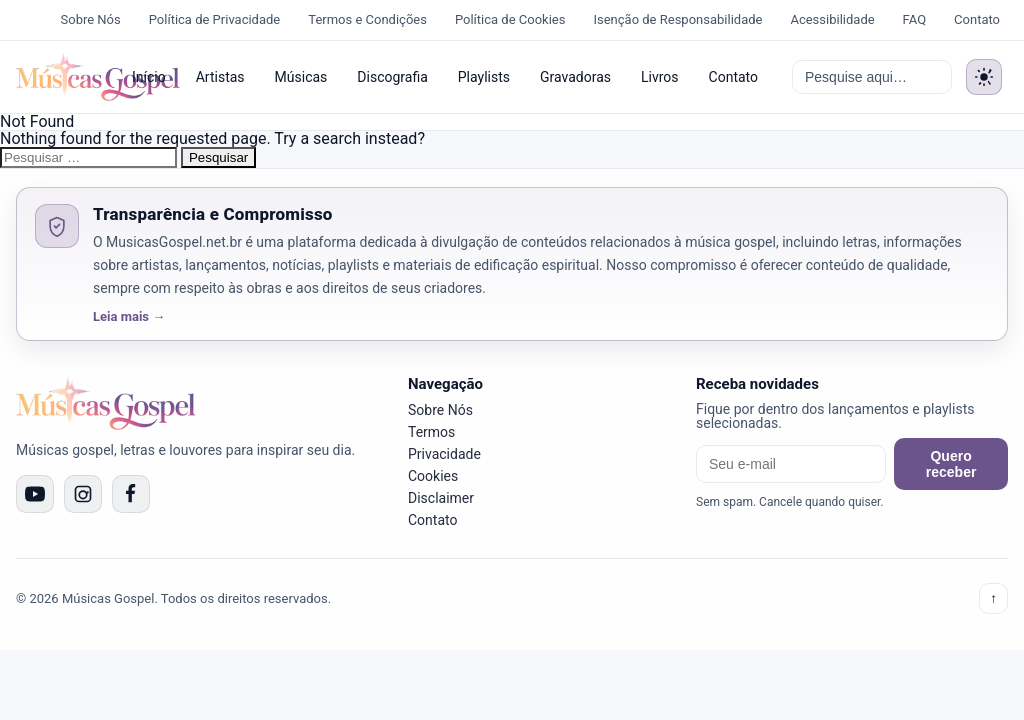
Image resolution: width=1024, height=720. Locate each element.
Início (149, 77)
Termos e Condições (367, 19)
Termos (431, 432)
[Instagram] (83, 494)
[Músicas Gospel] (61, 77)
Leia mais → (129, 316)
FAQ (914, 19)
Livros (660, 77)
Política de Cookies (510, 19)
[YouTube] (35, 494)
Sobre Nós (91, 19)
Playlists (484, 77)
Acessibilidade (832, 19)
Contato (977, 19)
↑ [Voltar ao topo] (993, 598)
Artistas (220, 77)
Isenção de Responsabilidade (677, 19)
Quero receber (951, 464)
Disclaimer (441, 498)
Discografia (392, 77)
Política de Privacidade (215, 19)
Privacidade (444, 454)
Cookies (433, 476)
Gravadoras (575, 77)
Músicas (301, 77)
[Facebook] (131, 494)
